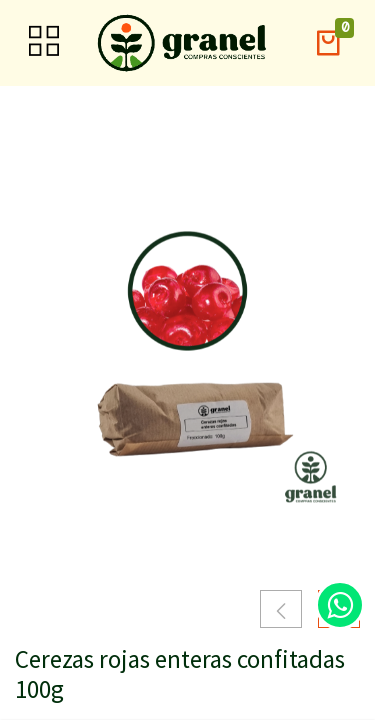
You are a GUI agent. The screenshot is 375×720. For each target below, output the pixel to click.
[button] (328, 43)
